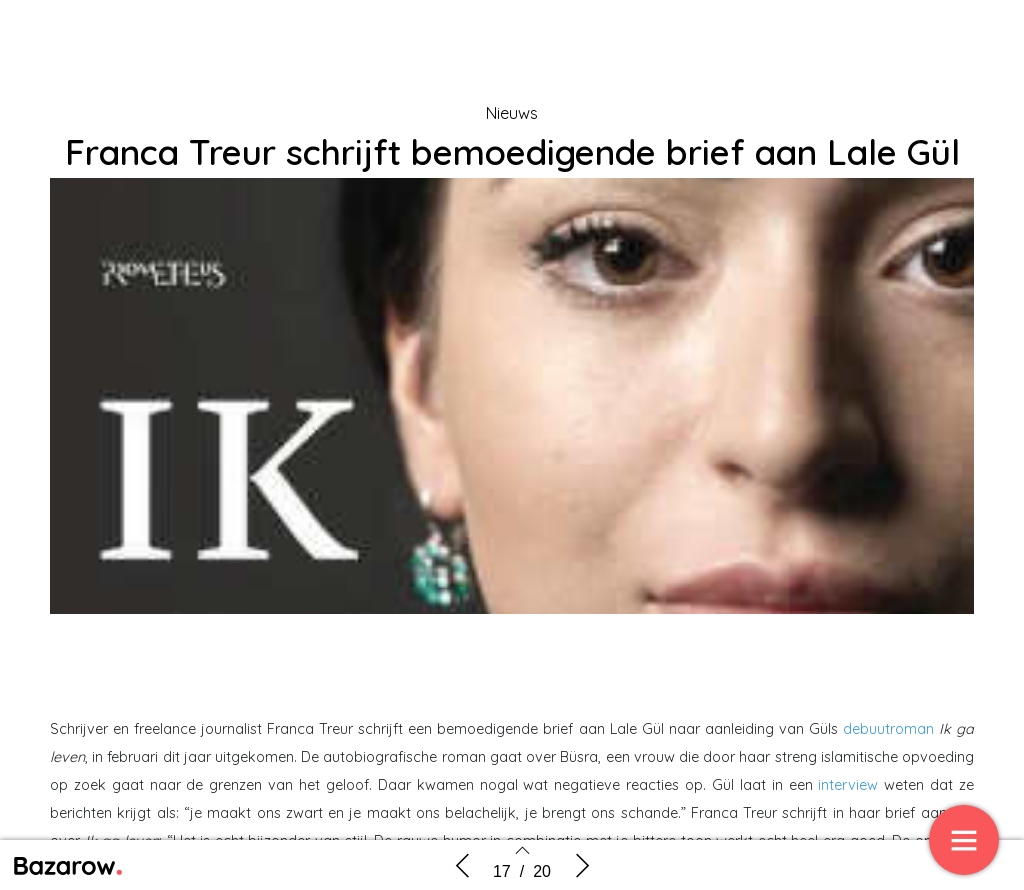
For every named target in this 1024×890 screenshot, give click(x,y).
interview (848, 785)
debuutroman (888, 729)
